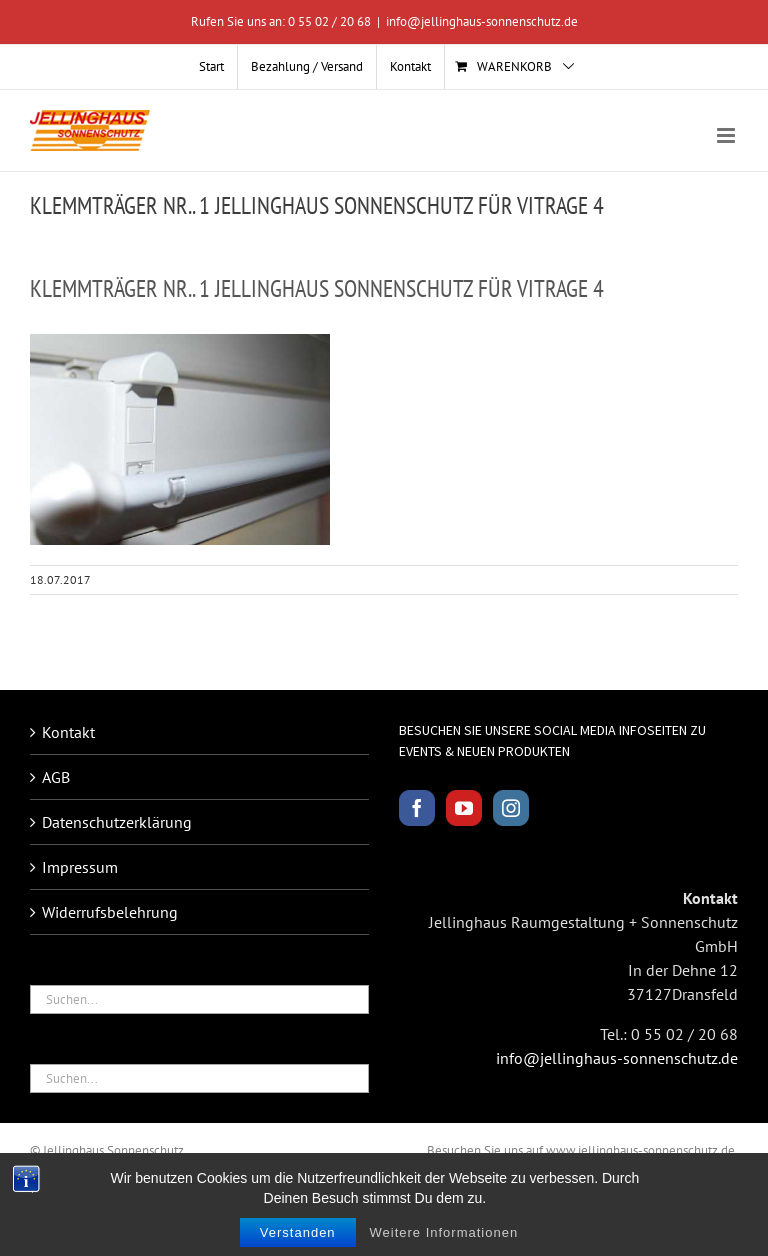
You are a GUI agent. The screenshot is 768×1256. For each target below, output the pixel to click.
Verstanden (298, 1240)
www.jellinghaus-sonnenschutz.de (640, 1150)
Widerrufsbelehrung (110, 912)
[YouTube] (464, 808)
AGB (56, 777)
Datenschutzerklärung (117, 822)
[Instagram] (511, 808)
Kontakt (68, 732)
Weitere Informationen (444, 1240)
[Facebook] (417, 808)
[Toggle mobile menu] (727, 135)
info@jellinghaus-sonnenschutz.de (482, 21)
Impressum (80, 867)
